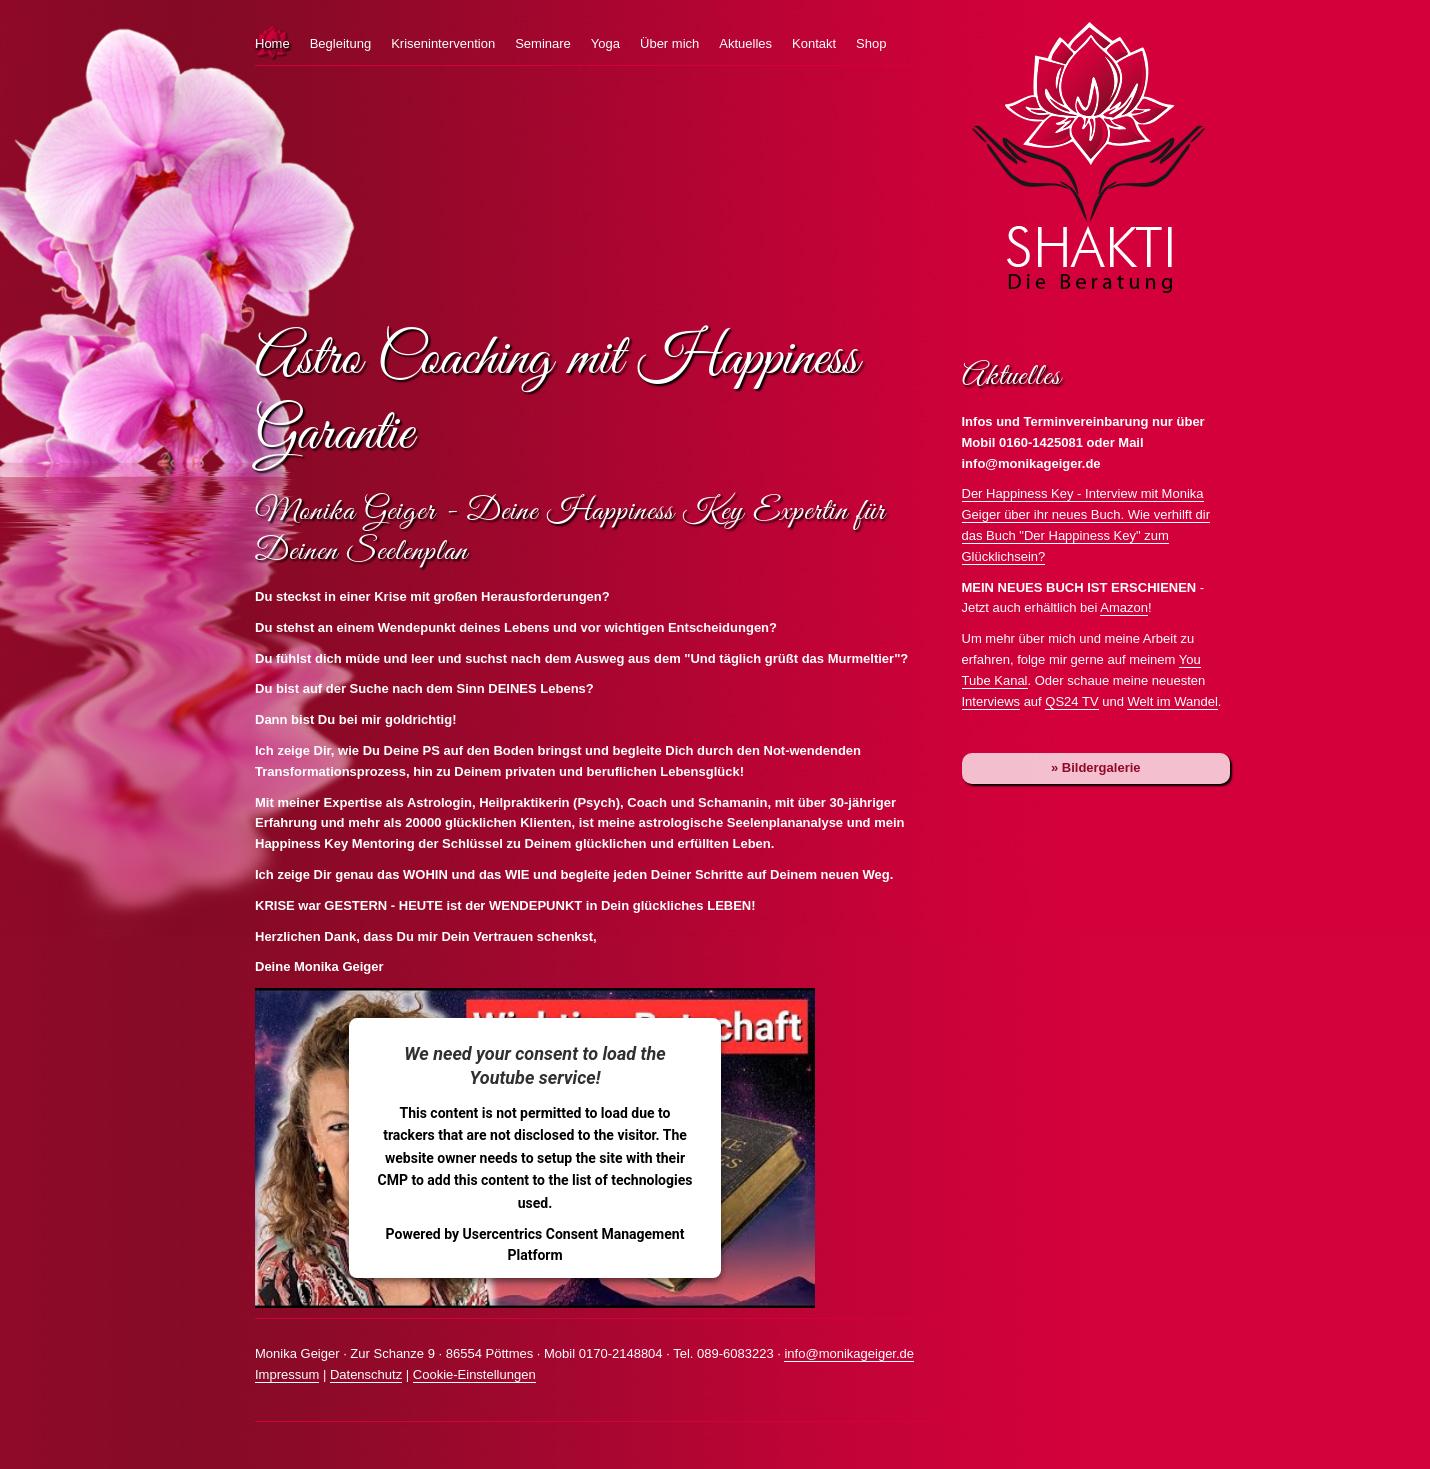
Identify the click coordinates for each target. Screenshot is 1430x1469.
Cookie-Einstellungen (474, 1374)
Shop (871, 43)
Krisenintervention (443, 43)
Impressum (287, 1374)
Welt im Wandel (1172, 701)
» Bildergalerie (1096, 767)
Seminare (543, 43)
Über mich (669, 43)
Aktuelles (745, 43)
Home (272, 43)
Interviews (991, 701)
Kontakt (814, 43)
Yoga (605, 43)
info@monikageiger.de (849, 1353)
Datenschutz (366, 1374)
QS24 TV (1071, 701)
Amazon (1124, 607)
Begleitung (340, 43)
